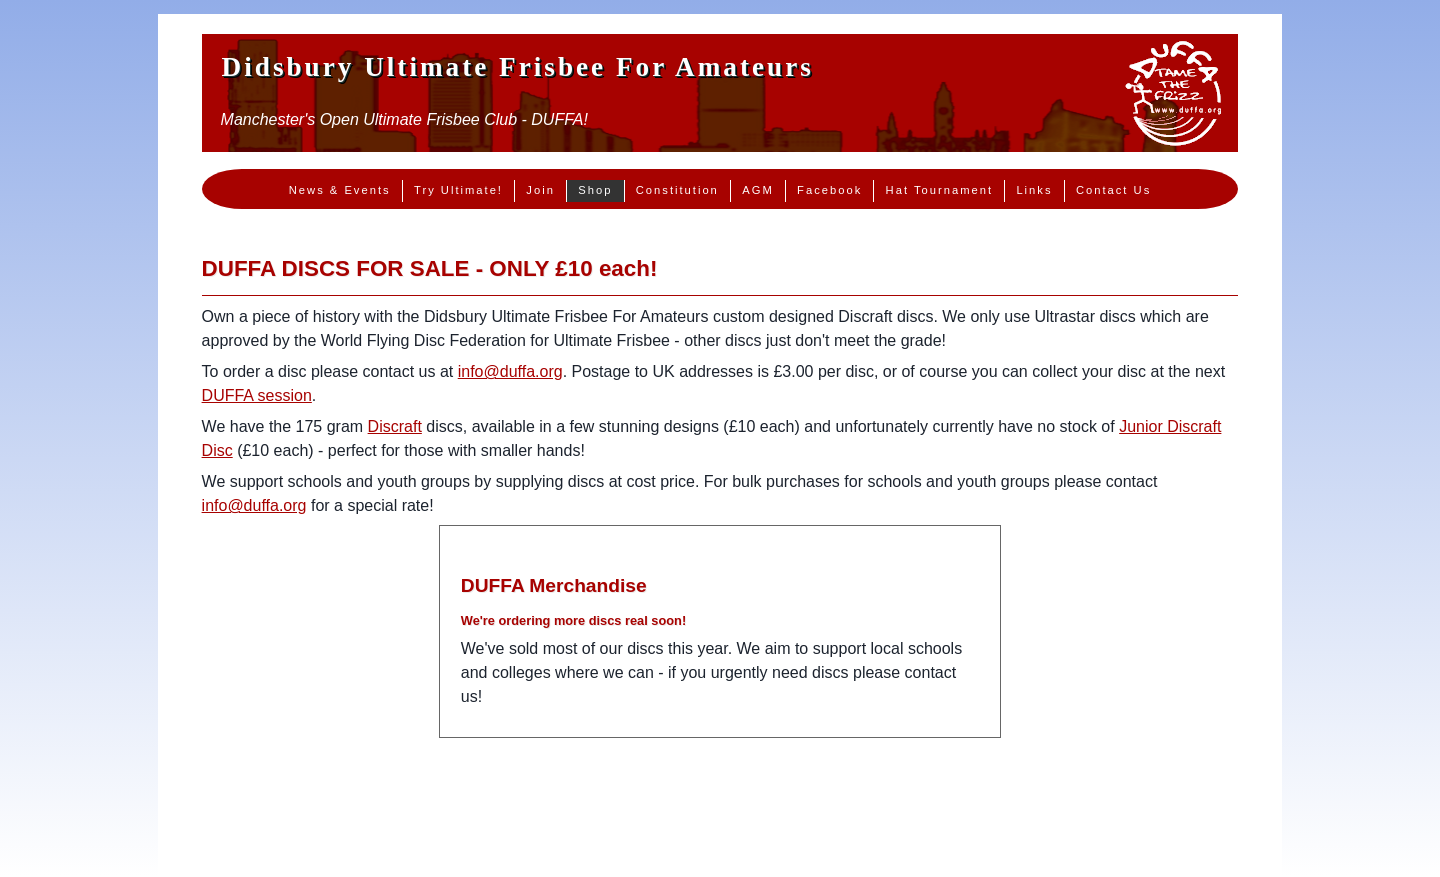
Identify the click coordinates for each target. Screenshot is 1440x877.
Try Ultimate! (458, 190)
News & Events (340, 190)
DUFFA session (257, 395)
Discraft (395, 426)
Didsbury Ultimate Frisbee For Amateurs (518, 67)
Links (1034, 190)
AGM (757, 190)
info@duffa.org (510, 371)
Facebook (829, 190)
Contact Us (1113, 190)
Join (540, 190)
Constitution (677, 190)
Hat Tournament (939, 190)
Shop (595, 190)
